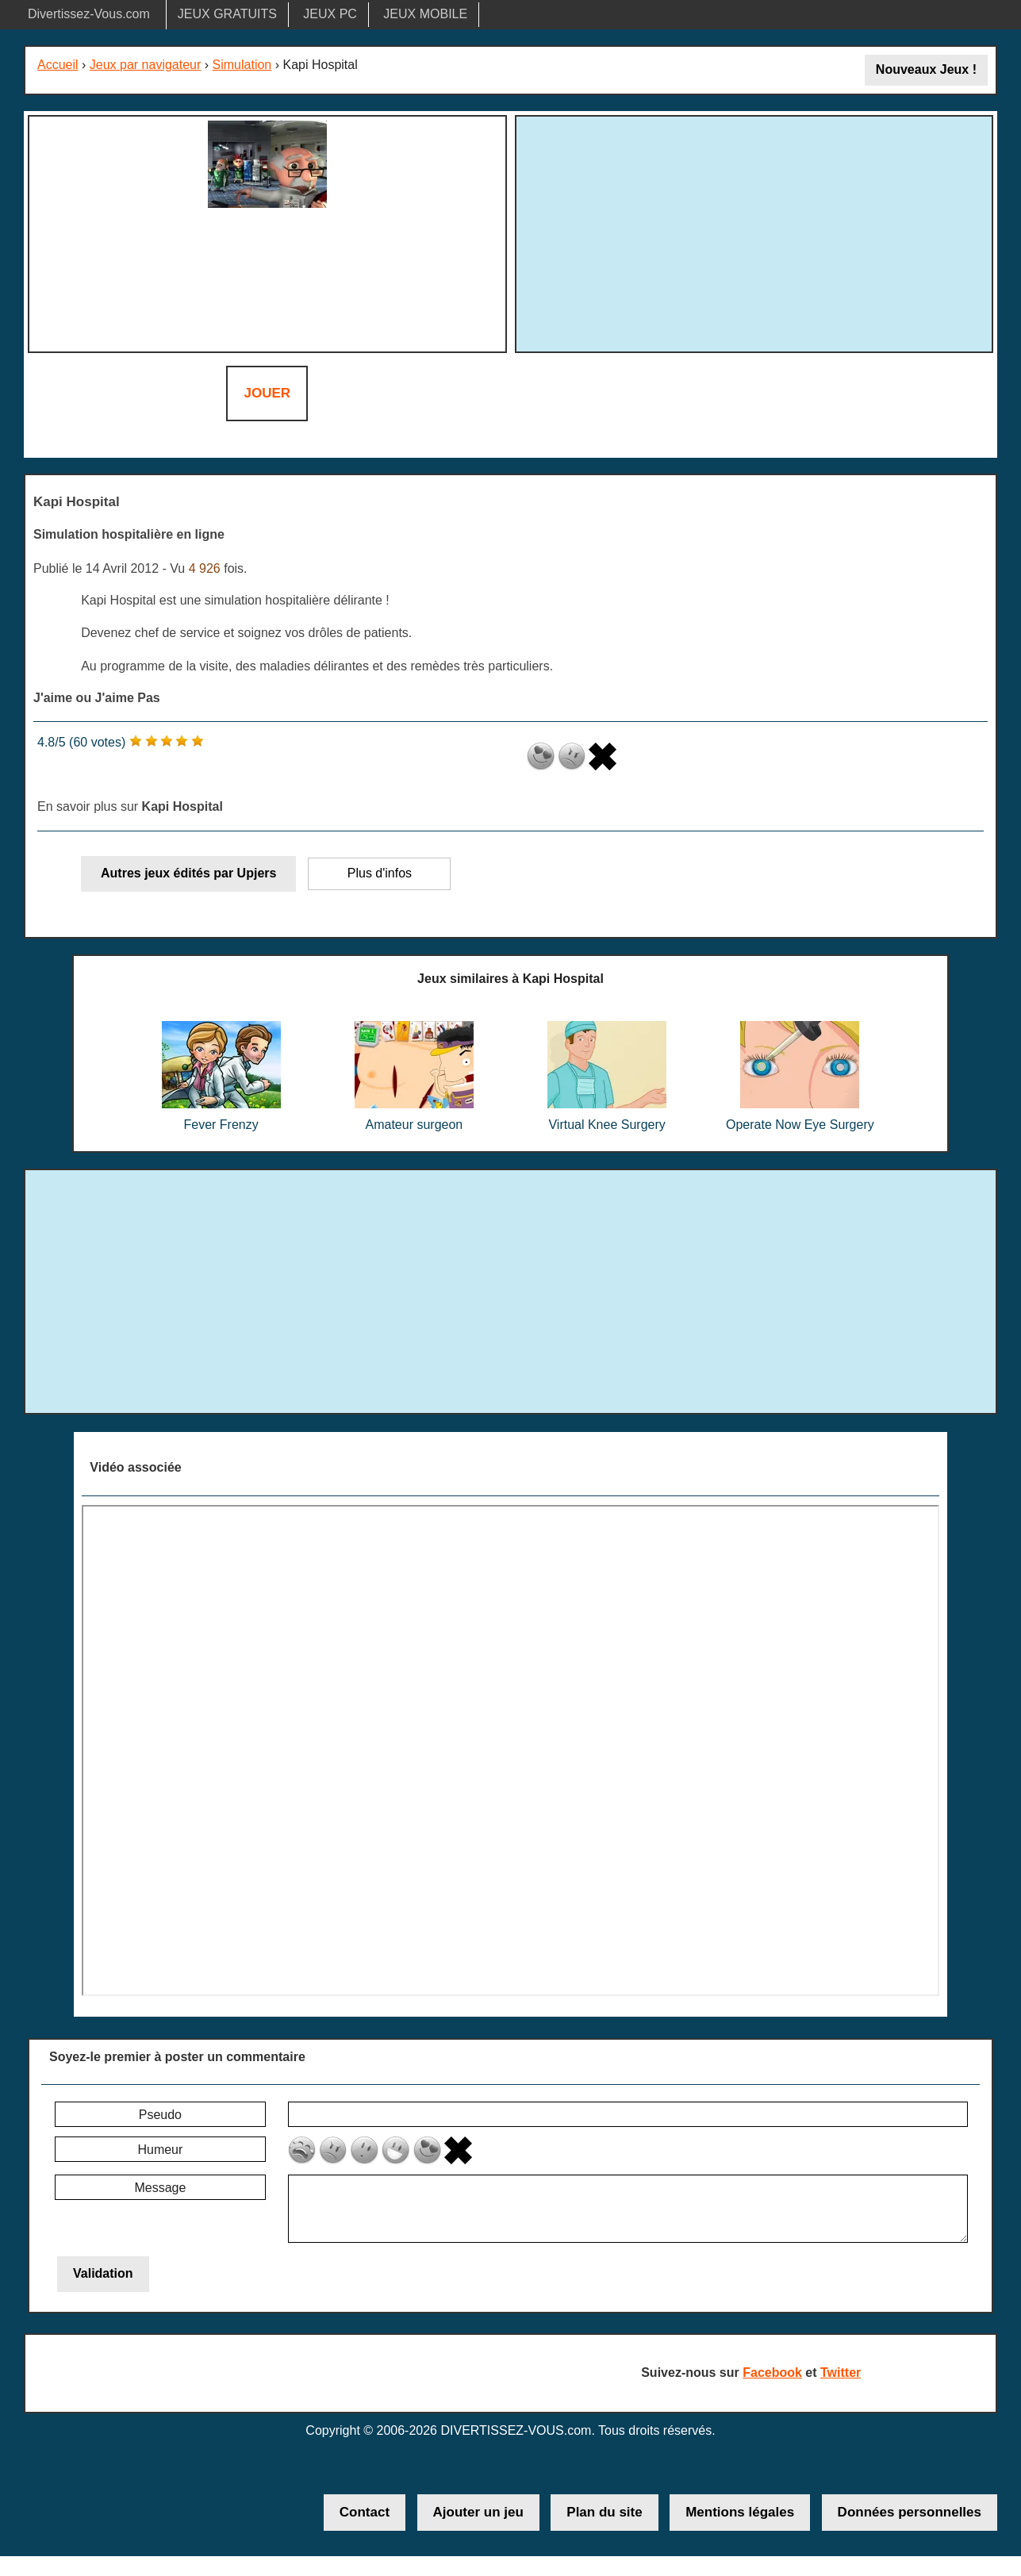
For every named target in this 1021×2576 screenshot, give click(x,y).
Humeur (159, 2149)
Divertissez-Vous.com (89, 14)
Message (160, 2187)
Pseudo (160, 2114)
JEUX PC (330, 14)
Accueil (58, 64)
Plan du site (604, 2512)
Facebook (772, 2372)
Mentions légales (739, 2512)
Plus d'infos (379, 873)
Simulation (242, 64)
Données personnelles (909, 2512)
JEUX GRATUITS (227, 14)
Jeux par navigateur (146, 64)
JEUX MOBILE (425, 14)
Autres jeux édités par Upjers (188, 873)
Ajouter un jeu (478, 2512)
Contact (365, 2512)
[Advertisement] (753, 232)
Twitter (840, 2372)
